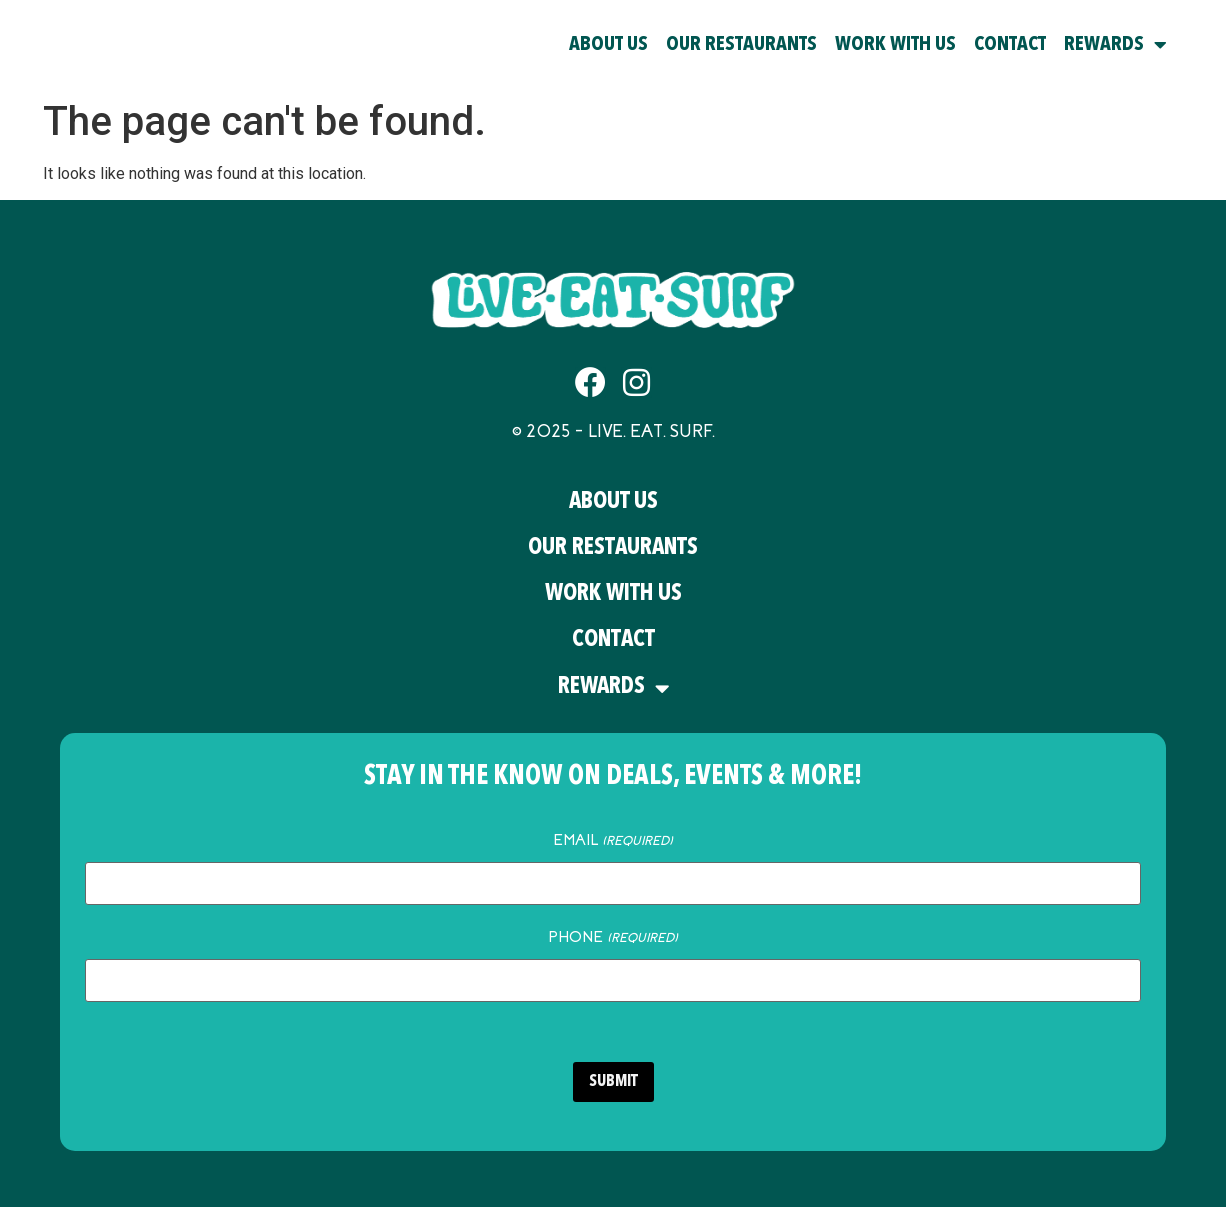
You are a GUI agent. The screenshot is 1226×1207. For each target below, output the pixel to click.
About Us (608, 45)
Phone (612, 935)
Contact (1010, 45)
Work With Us (895, 45)
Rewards (1115, 45)
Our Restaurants (741, 45)
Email (612, 840)
